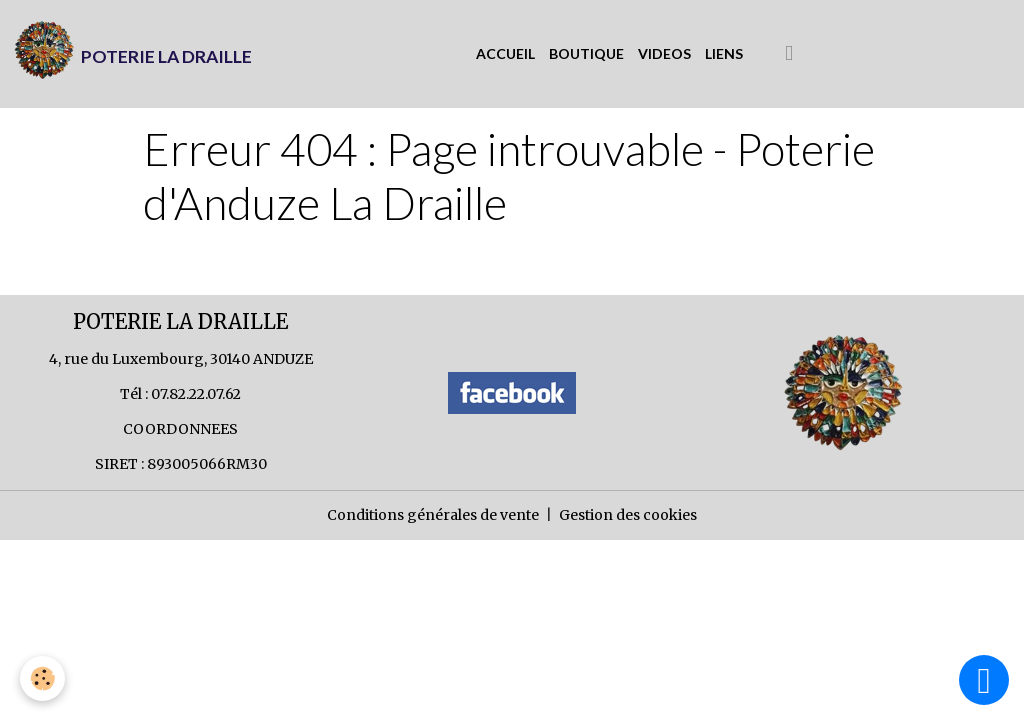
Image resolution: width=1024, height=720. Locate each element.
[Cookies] (42, 678)
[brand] (133, 54)
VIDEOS (664, 53)
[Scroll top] (984, 680)
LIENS (724, 53)
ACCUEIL (505, 53)
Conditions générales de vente (433, 515)
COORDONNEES (180, 429)
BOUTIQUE (586, 53)
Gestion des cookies (628, 515)
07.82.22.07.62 (196, 394)
